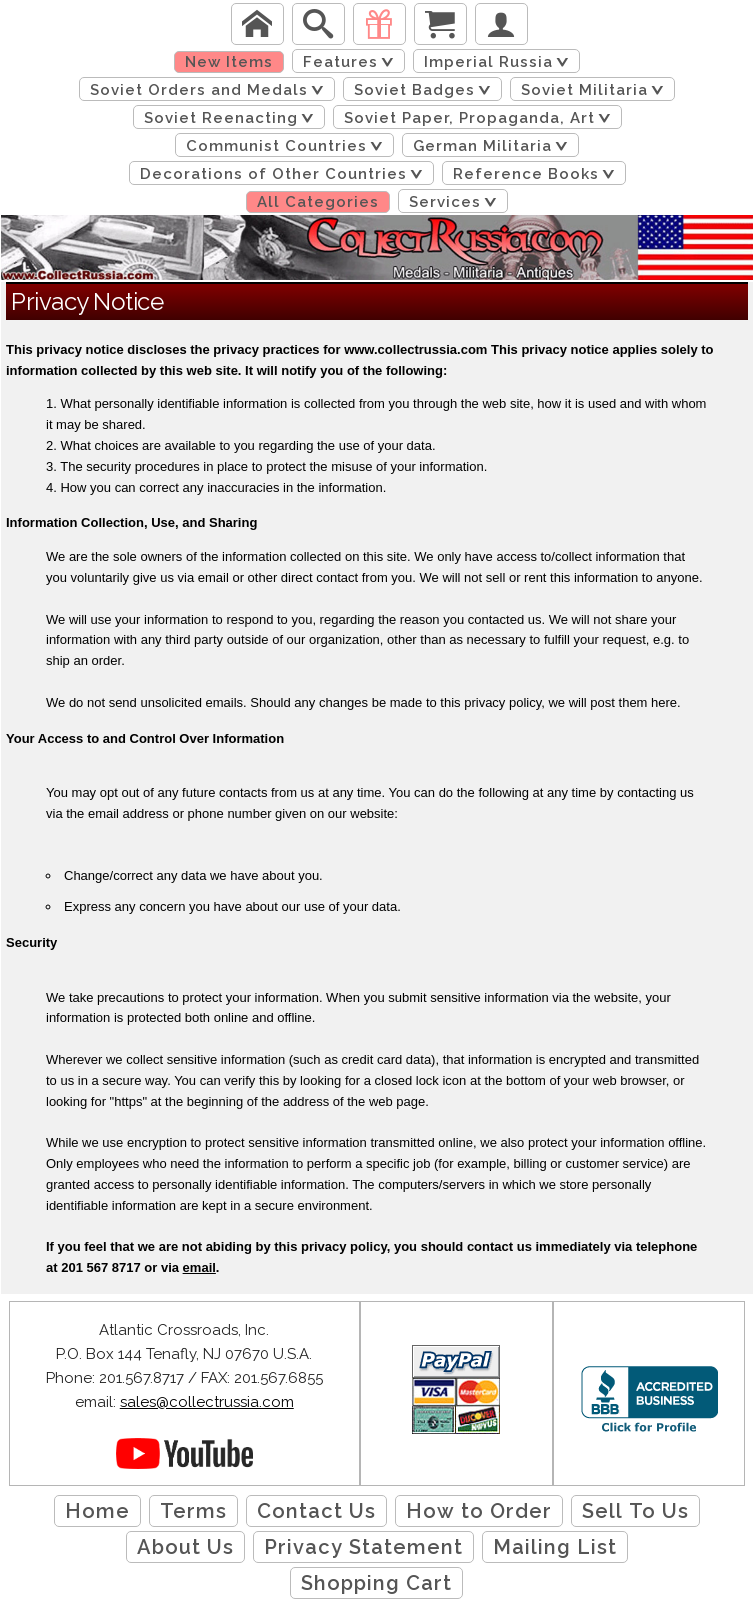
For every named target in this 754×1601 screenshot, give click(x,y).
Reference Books (537, 174)
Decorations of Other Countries (285, 174)
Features (352, 62)
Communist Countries (288, 146)
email (199, 1267)
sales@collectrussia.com (207, 1402)
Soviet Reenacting (232, 118)
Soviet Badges (426, 90)
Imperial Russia (500, 62)
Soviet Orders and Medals (210, 90)
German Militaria (494, 146)
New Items (229, 62)
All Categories (318, 202)
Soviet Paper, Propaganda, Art (481, 118)
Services (456, 202)
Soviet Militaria (596, 90)
